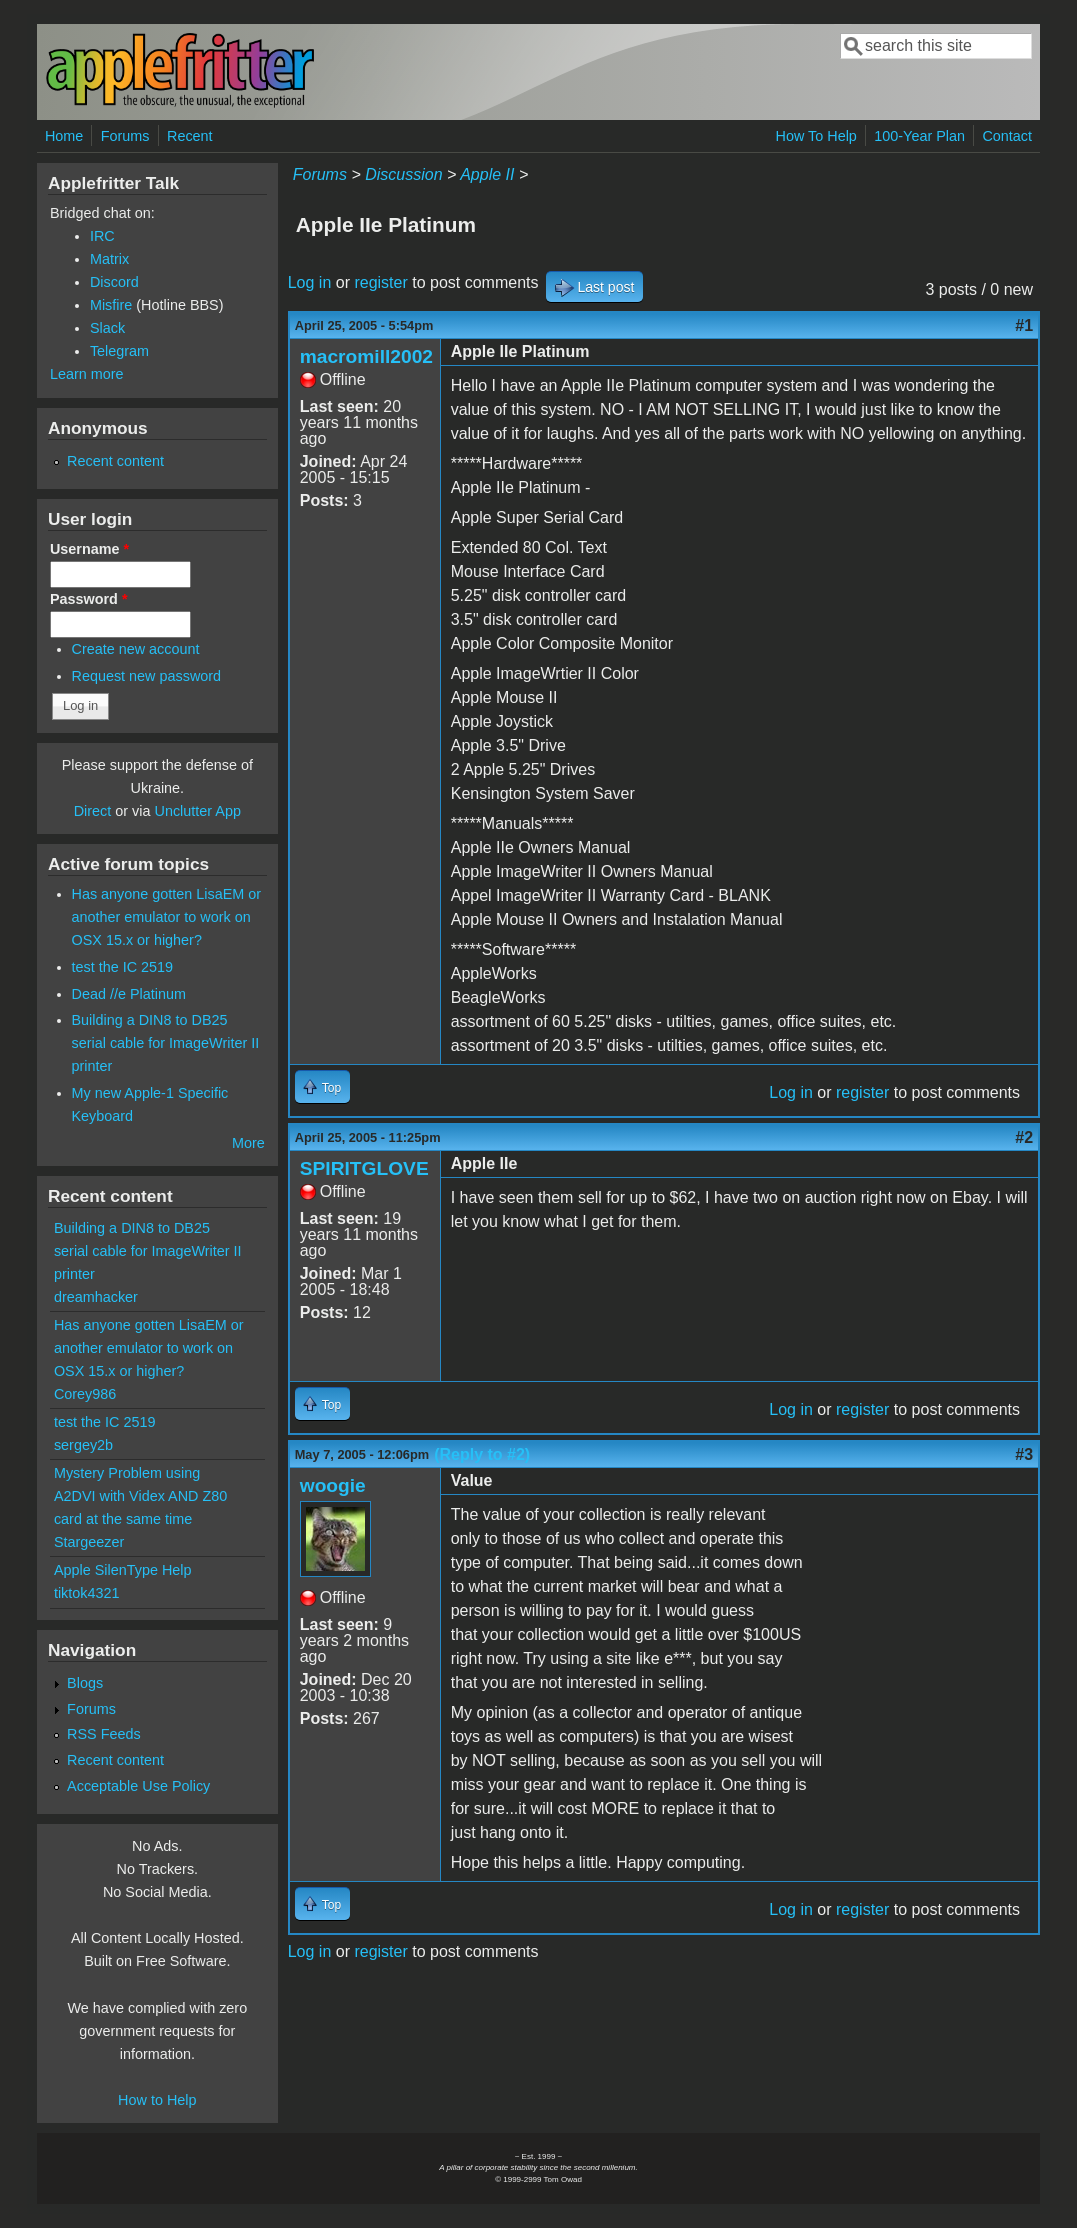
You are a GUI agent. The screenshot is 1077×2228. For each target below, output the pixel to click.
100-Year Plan (919, 136)
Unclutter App (198, 811)
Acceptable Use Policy (138, 1786)
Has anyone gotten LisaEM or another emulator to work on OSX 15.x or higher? (167, 917)
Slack (107, 328)
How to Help (157, 2100)
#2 (1024, 1137)
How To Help (816, 136)
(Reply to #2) (482, 1454)
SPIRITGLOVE (364, 1168)
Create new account (136, 649)
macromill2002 (366, 356)
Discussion (403, 174)
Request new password (147, 676)
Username (89, 549)
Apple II (487, 174)
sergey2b (83, 1445)
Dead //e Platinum (129, 994)
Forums (125, 136)
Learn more (87, 374)
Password (89, 599)
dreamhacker (96, 1297)
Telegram (119, 351)
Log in (310, 282)
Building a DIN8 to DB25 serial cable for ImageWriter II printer (166, 1043)
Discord (114, 282)
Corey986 (85, 1394)
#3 (1024, 1454)
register (380, 282)
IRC (102, 236)
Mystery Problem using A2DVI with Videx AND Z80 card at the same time (140, 1496)
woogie (333, 1485)
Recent (190, 136)
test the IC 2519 (123, 967)
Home (64, 136)
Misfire (111, 305)
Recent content (115, 461)
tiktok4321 (87, 1593)
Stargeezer (89, 1542)
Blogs (85, 1683)
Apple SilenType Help (123, 1570)
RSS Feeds (104, 1734)
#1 (1024, 325)
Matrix (109, 259)
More (248, 1143)
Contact (1007, 136)
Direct (93, 811)
